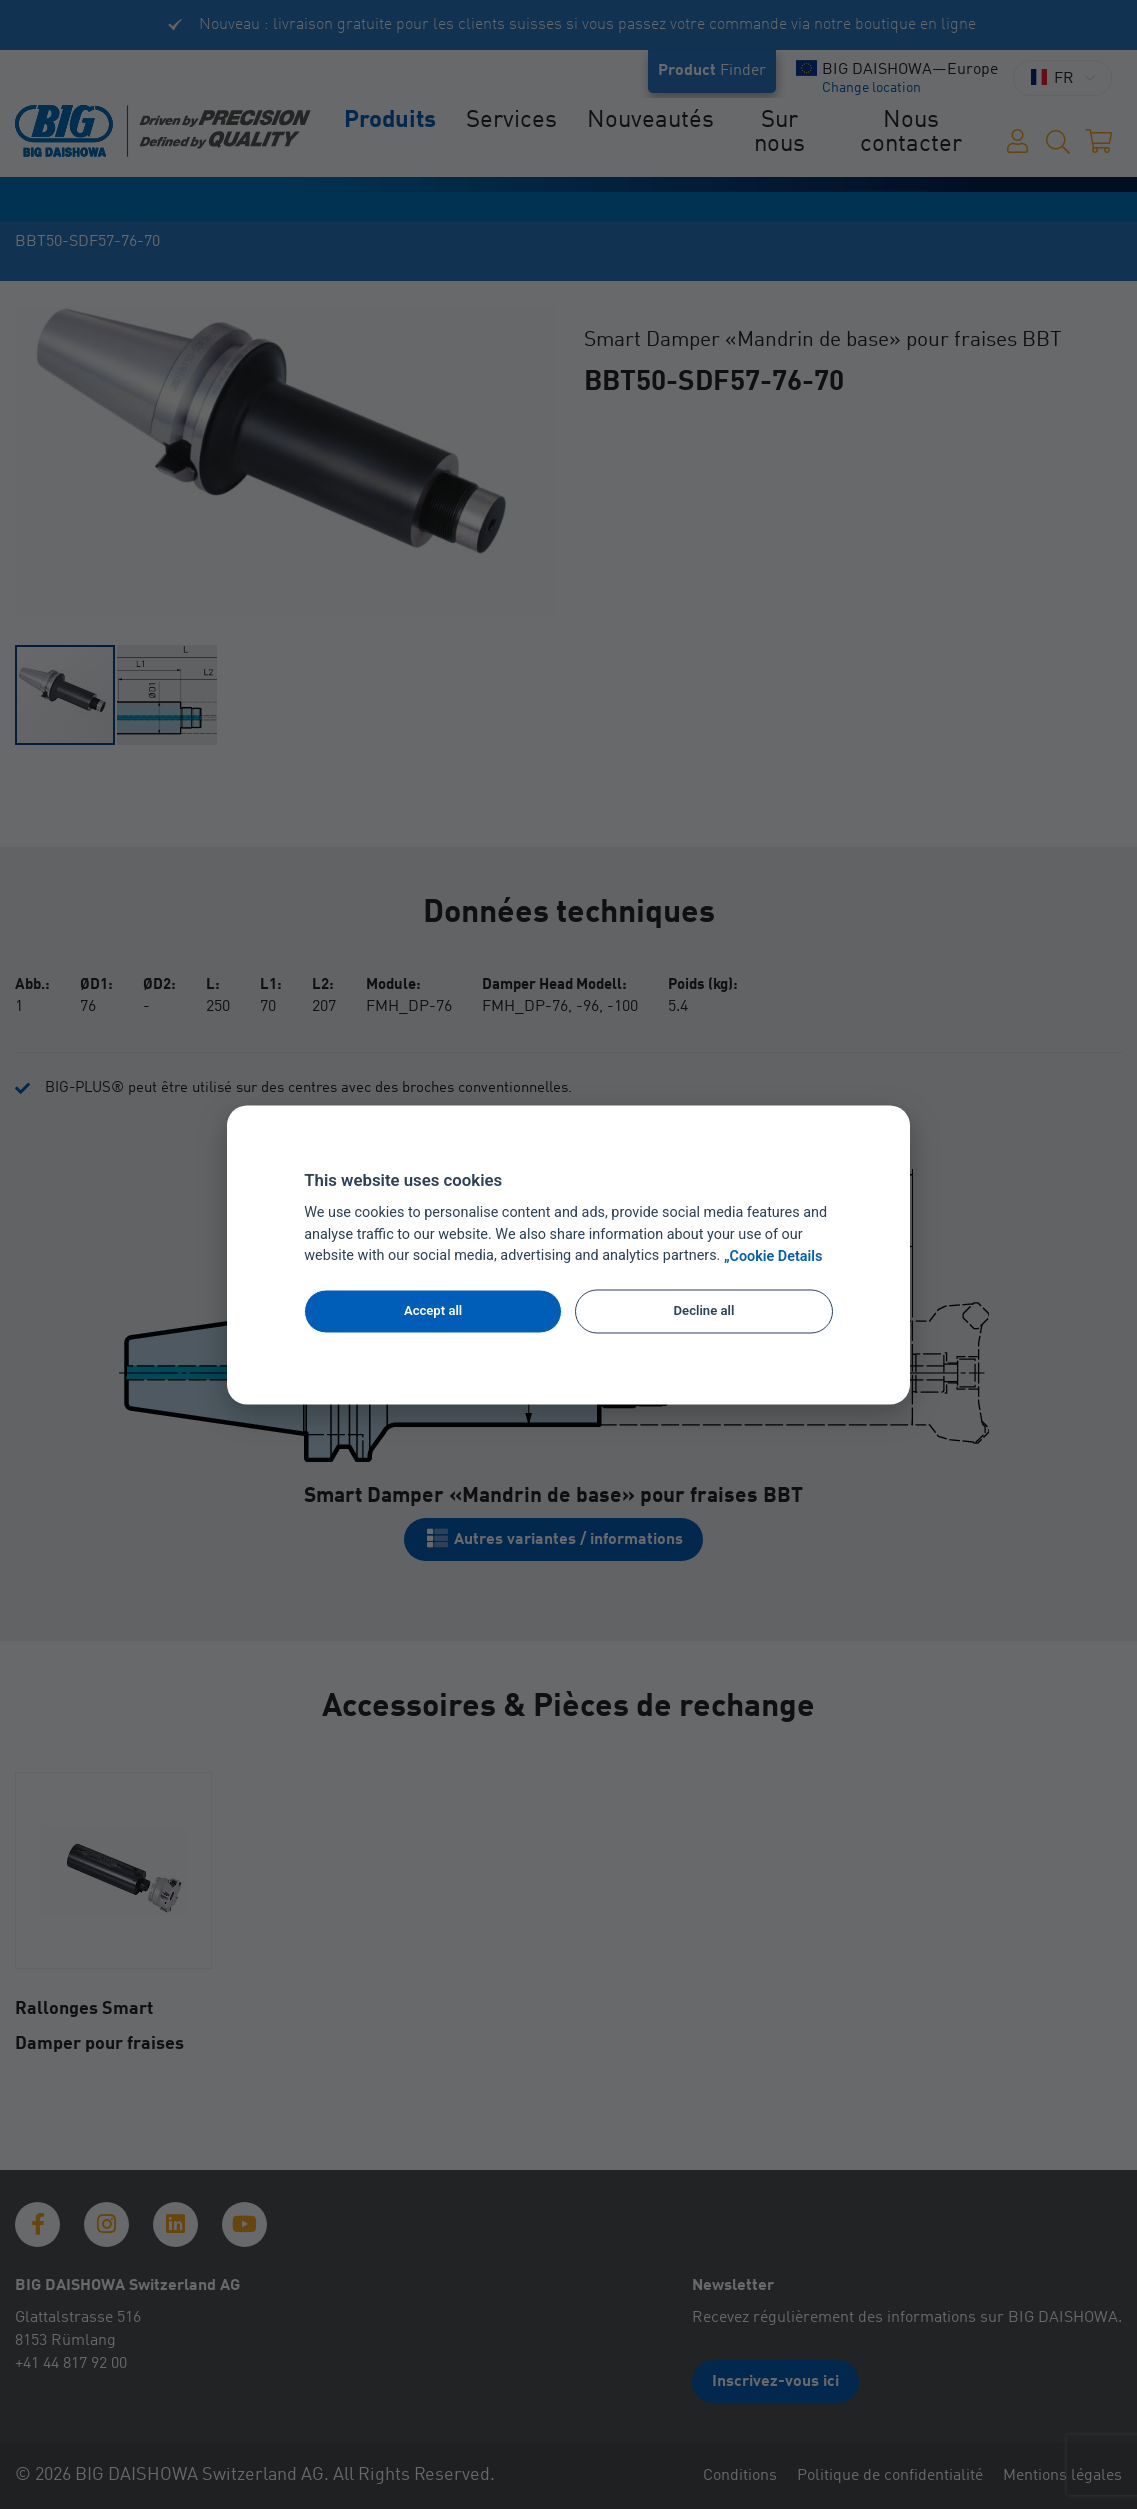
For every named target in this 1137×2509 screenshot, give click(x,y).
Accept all (433, 1311)
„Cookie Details (773, 1256)
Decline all (704, 1311)
